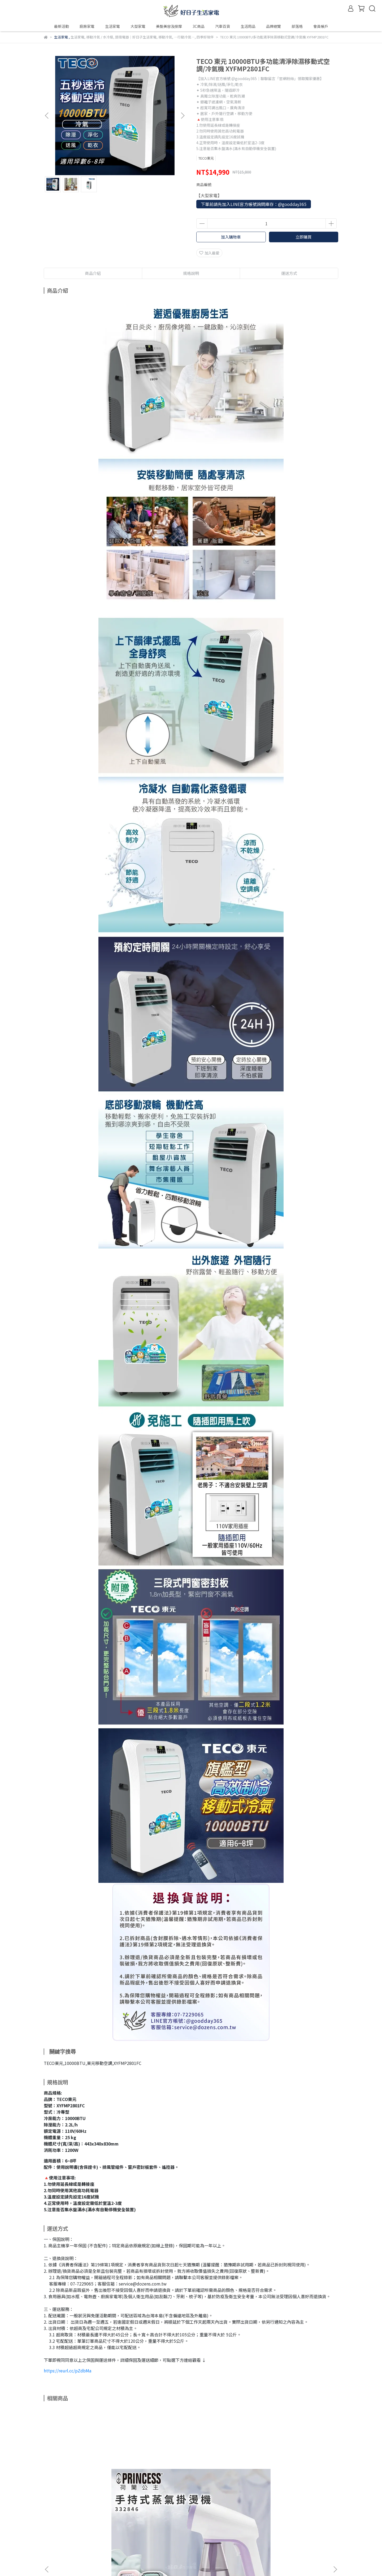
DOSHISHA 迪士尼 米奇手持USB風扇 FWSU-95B (298, 2477)
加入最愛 (209, 253)
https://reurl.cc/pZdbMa (67, 2370)
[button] (182, 115)
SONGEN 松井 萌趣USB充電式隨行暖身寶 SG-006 (155, 2477)
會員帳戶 (51, 2541)
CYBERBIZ (162, 2562)
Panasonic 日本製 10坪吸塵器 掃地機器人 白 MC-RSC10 (227, 2477)
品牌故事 (51, 2533)
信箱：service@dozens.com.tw (139, 2541)
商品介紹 (93, 273)
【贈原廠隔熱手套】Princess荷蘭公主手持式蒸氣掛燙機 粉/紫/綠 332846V (83, 2477)
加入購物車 (231, 237)
